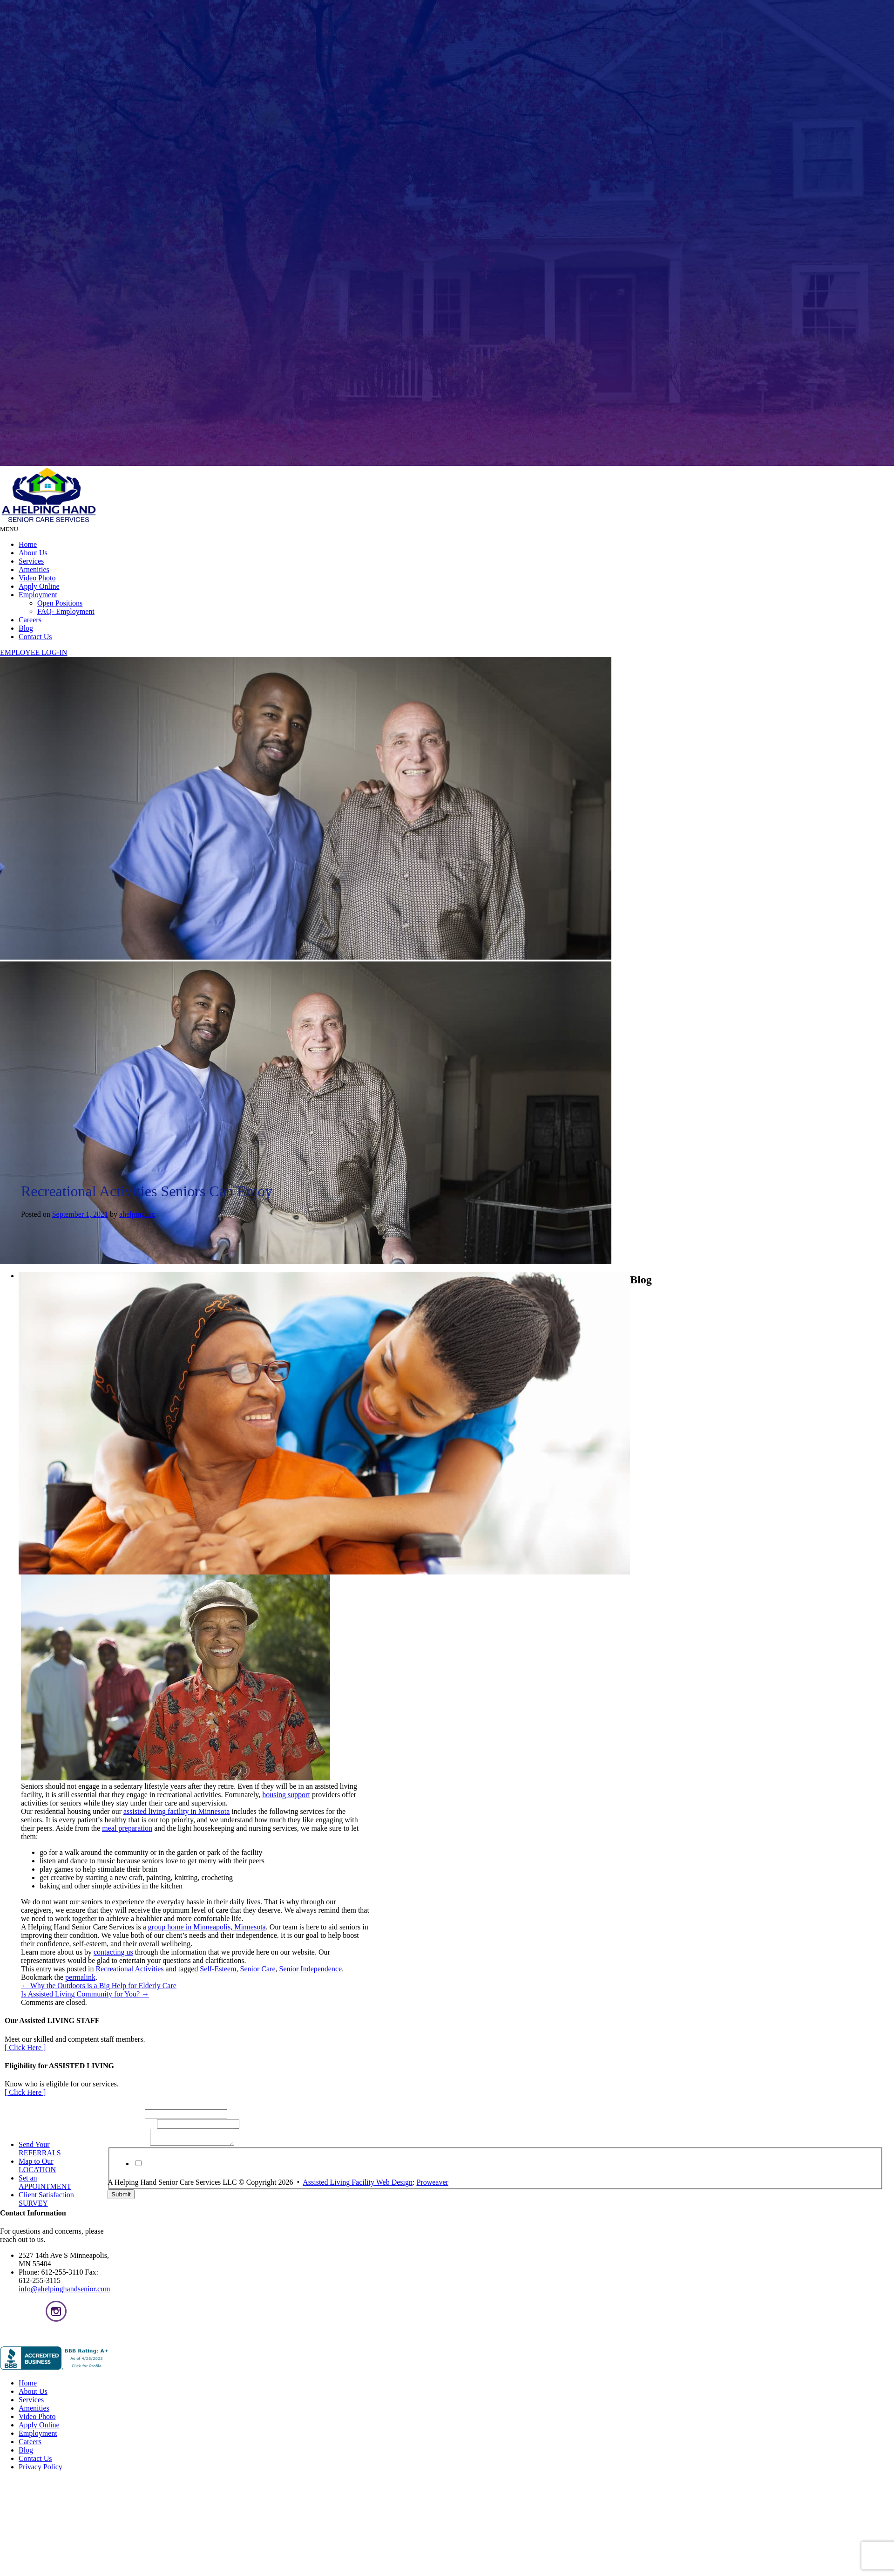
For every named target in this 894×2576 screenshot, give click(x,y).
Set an (45, 2182)
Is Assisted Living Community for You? (85, 1994)
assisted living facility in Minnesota (176, 1811)
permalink (80, 1977)
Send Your (40, 2148)
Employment (38, 595)
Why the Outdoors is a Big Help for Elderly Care (98, 1986)
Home (28, 544)
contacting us (113, 1952)
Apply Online (39, 586)
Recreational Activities (129, 1969)
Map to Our (37, 2165)
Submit (120, 2197)
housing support (286, 1795)
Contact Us (35, 637)
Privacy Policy (370, 2175)
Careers (30, 620)
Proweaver (432, 2185)
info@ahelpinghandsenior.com (64, 2289)
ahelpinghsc (137, 1214)
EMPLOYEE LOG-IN (33, 652)
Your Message (129, 2146)
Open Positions (59, 603)
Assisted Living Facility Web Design (358, 2185)
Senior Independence (310, 1969)
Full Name (126, 2114)
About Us (33, 553)
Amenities (34, 569)
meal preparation (127, 1828)
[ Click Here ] (25, 2047)
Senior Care (258, 1969)
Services (31, 561)
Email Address (132, 2123)
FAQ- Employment (66, 611)
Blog (26, 628)
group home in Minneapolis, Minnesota (207, 1927)
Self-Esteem (218, 1969)
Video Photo (37, 578)
